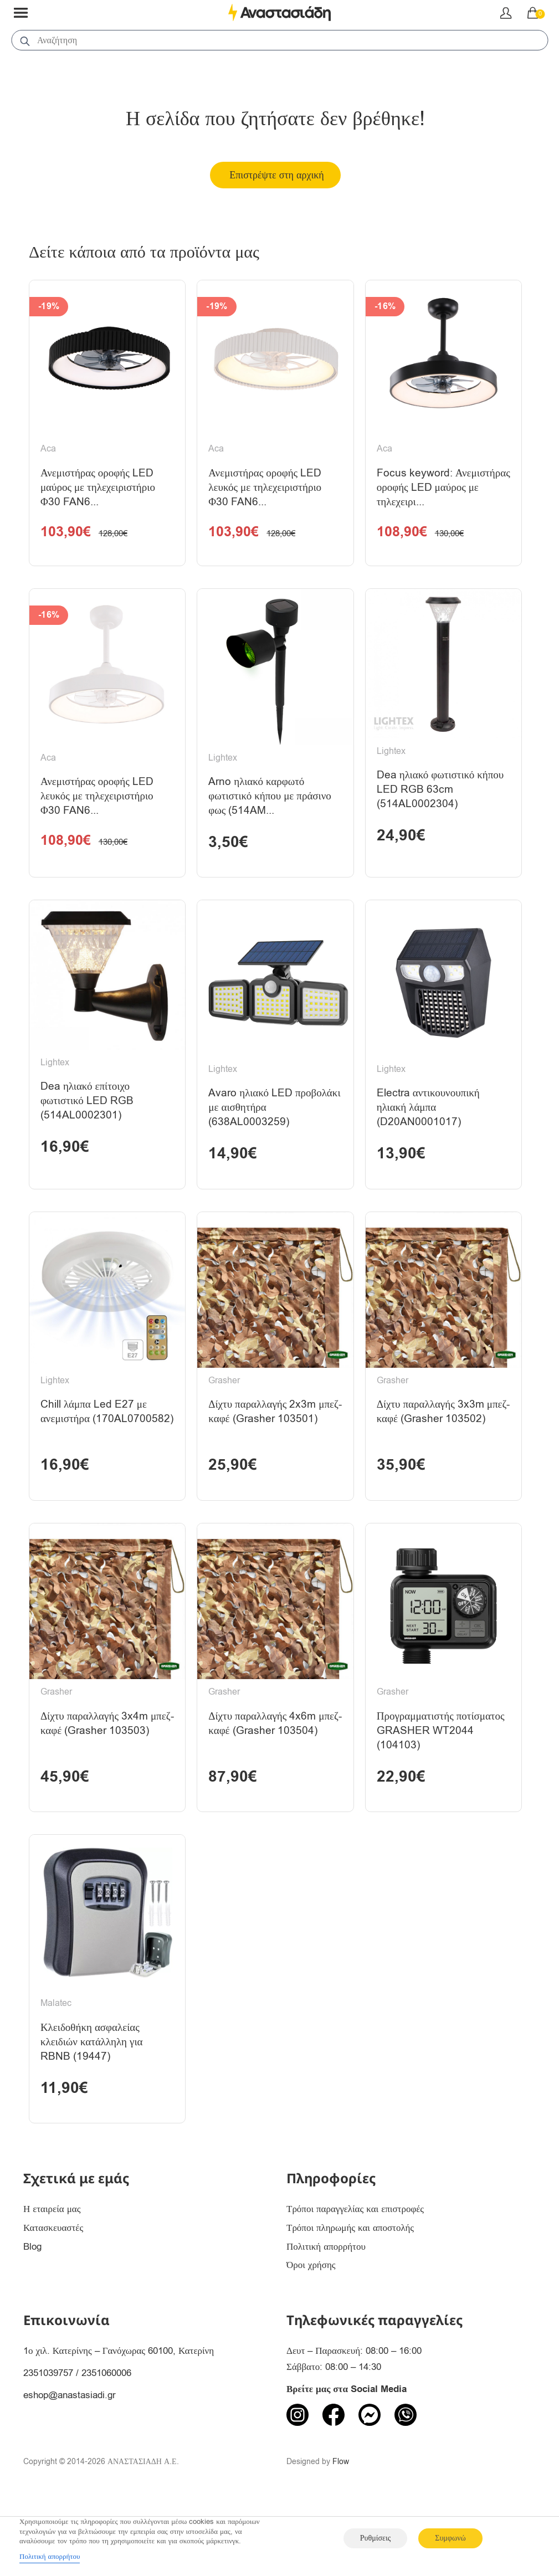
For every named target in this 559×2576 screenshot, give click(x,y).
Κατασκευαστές (53, 2299)
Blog (32, 2318)
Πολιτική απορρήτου (326, 2318)
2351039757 (48, 2445)
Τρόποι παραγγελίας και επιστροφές (355, 2281)
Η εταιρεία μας (52, 2281)
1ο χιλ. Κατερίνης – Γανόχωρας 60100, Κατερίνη (118, 2422)
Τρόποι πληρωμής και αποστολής (350, 2299)
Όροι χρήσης (311, 2337)
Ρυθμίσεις (375, 2538)
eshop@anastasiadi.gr (69, 2467)
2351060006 (106, 2445)
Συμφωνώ (450, 2538)
